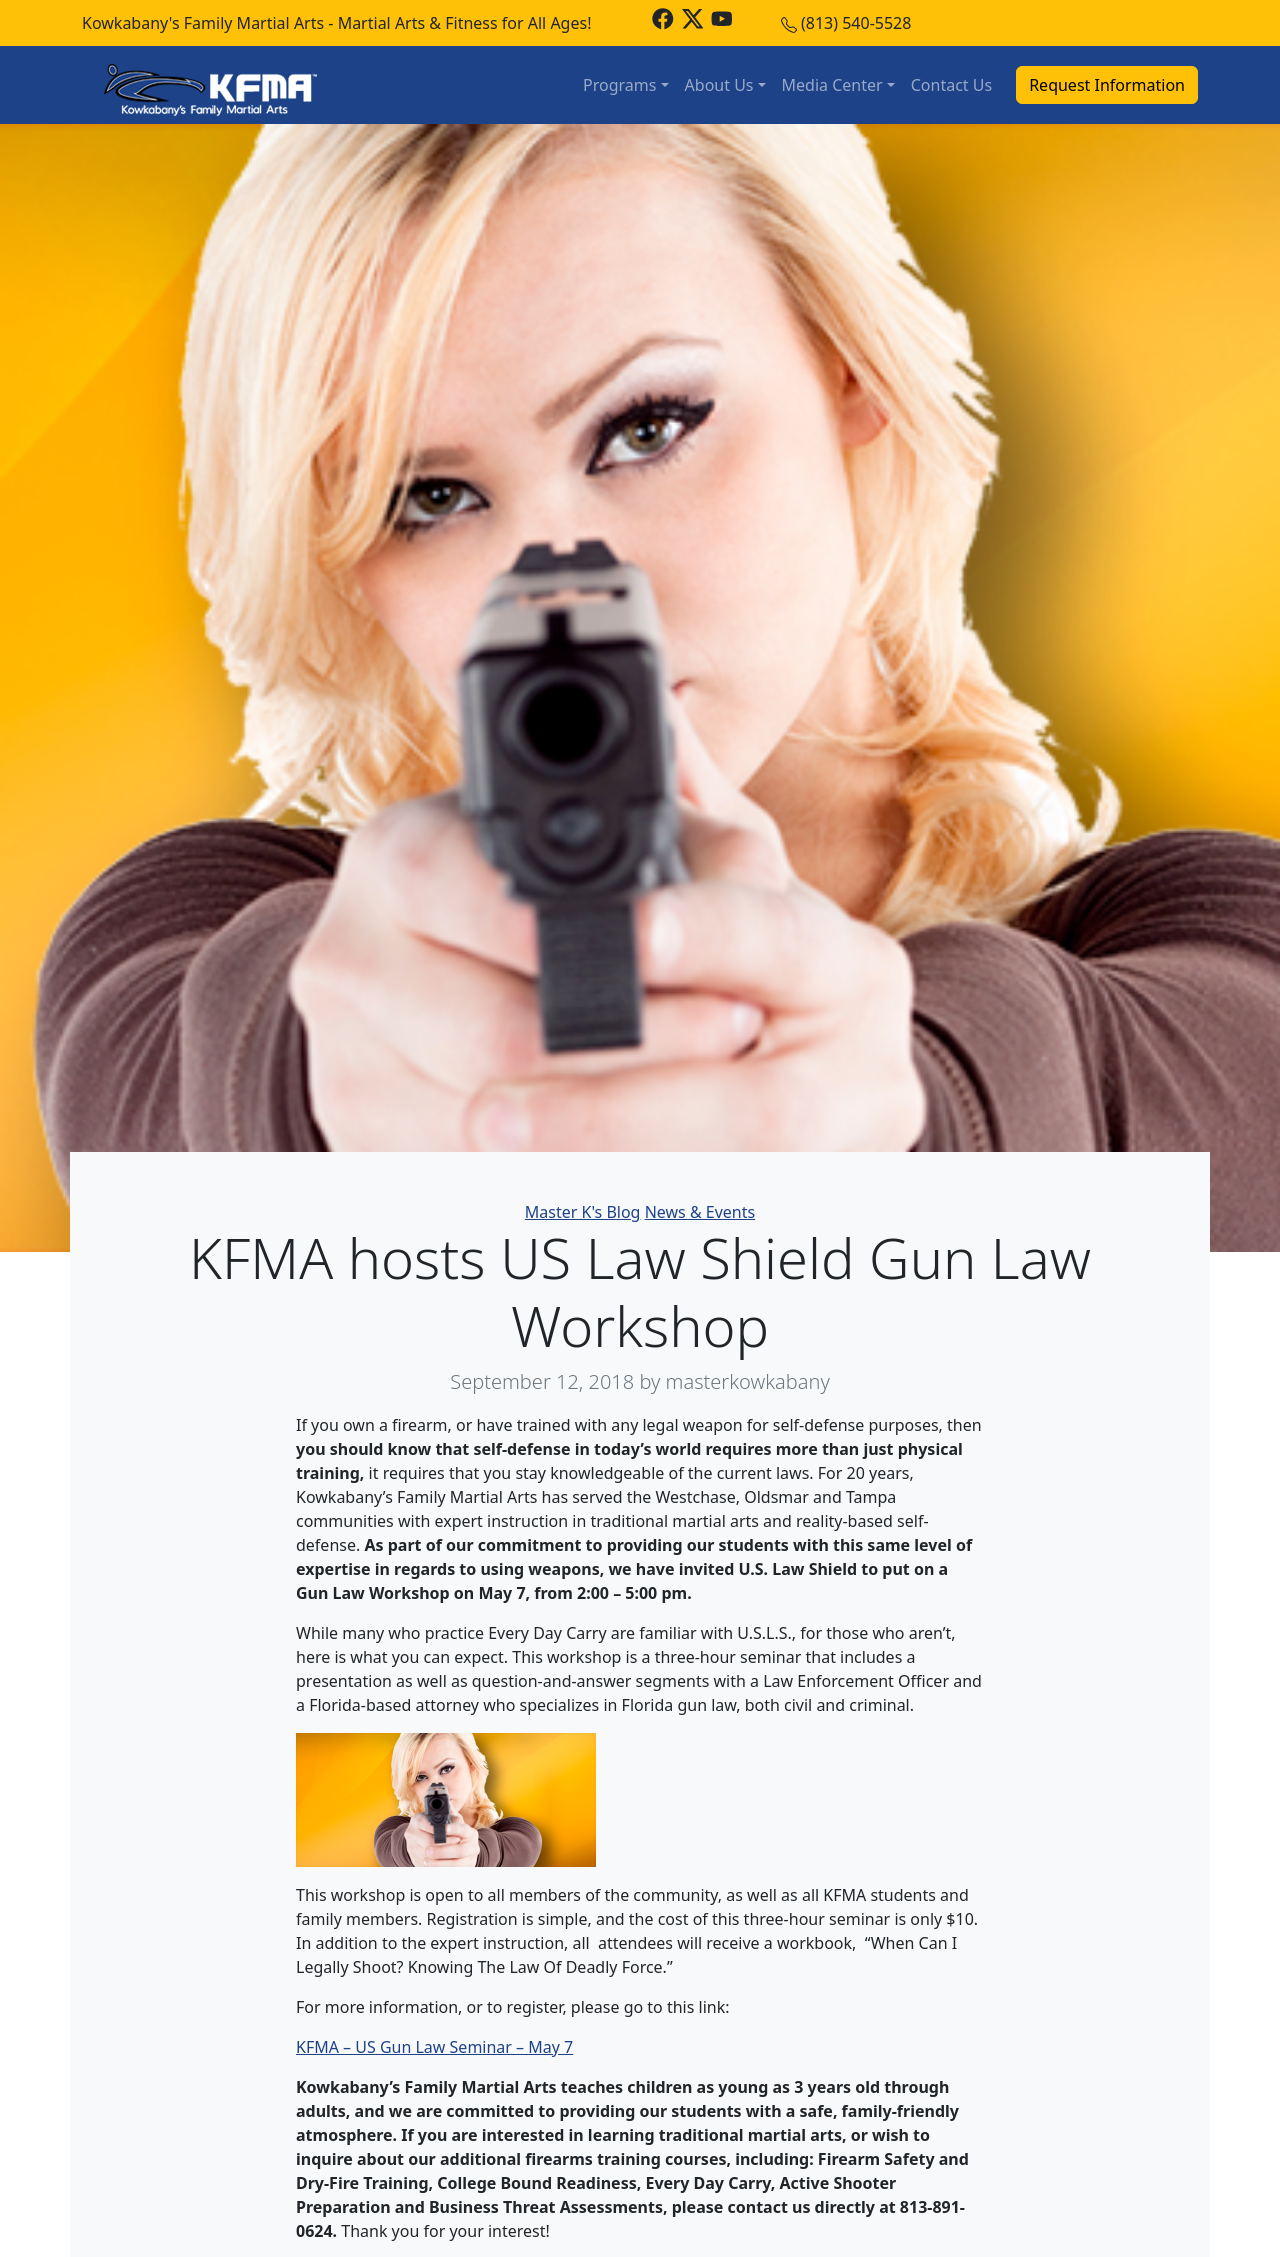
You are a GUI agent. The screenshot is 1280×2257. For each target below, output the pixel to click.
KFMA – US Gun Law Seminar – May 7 (434, 2047)
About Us (719, 85)
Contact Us (951, 85)
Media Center (832, 85)
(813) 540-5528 (856, 23)
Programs (619, 85)
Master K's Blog (583, 1212)
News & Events (700, 1212)
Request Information (1107, 85)
